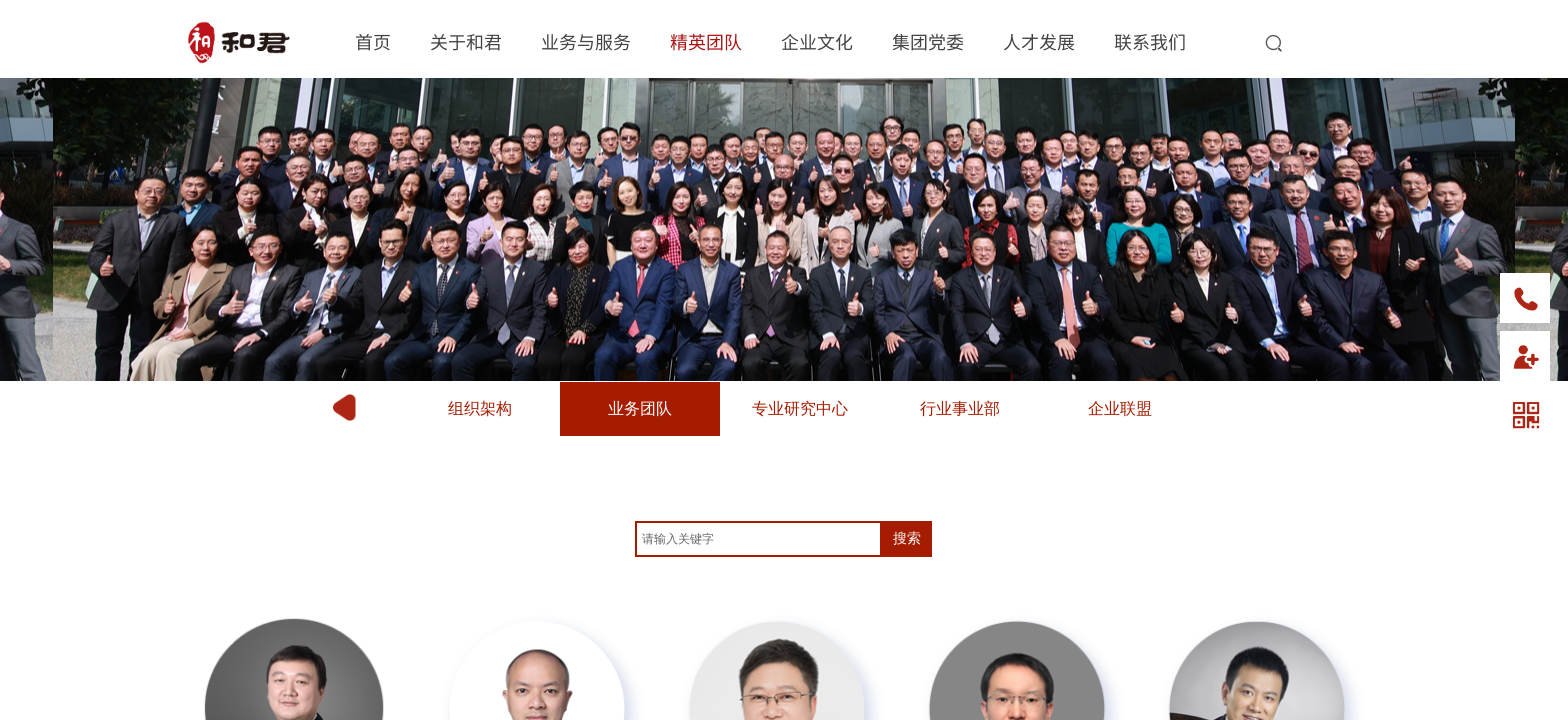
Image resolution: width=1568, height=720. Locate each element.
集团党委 (928, 41)
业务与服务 (586, 41)
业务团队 (640, 408)
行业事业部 (960, 408)
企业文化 (817, 41)
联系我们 (1150, 41)
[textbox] (758, 539)
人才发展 (1039, 41)
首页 (373, 41)
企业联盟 (1120, 408)
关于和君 (466, 41)
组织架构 (480, 408)
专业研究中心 (800, 408)
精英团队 (706, 41)
